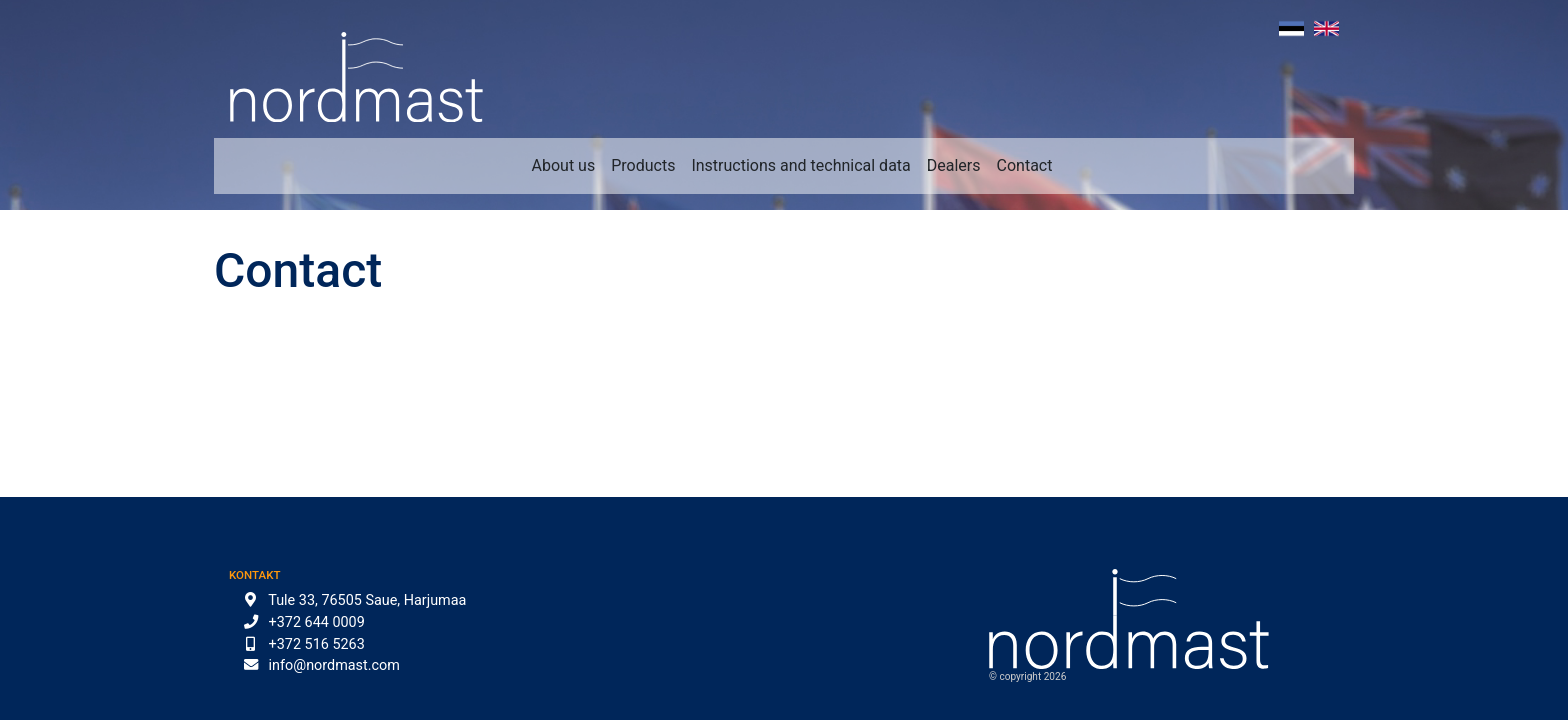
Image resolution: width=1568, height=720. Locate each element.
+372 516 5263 (317, 644)
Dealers (954, 165)
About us (564, 165)
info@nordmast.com (334, 665)
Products (643, 165)
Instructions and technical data (800, 165)
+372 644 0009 (317, 622)
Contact (1025, 165)
